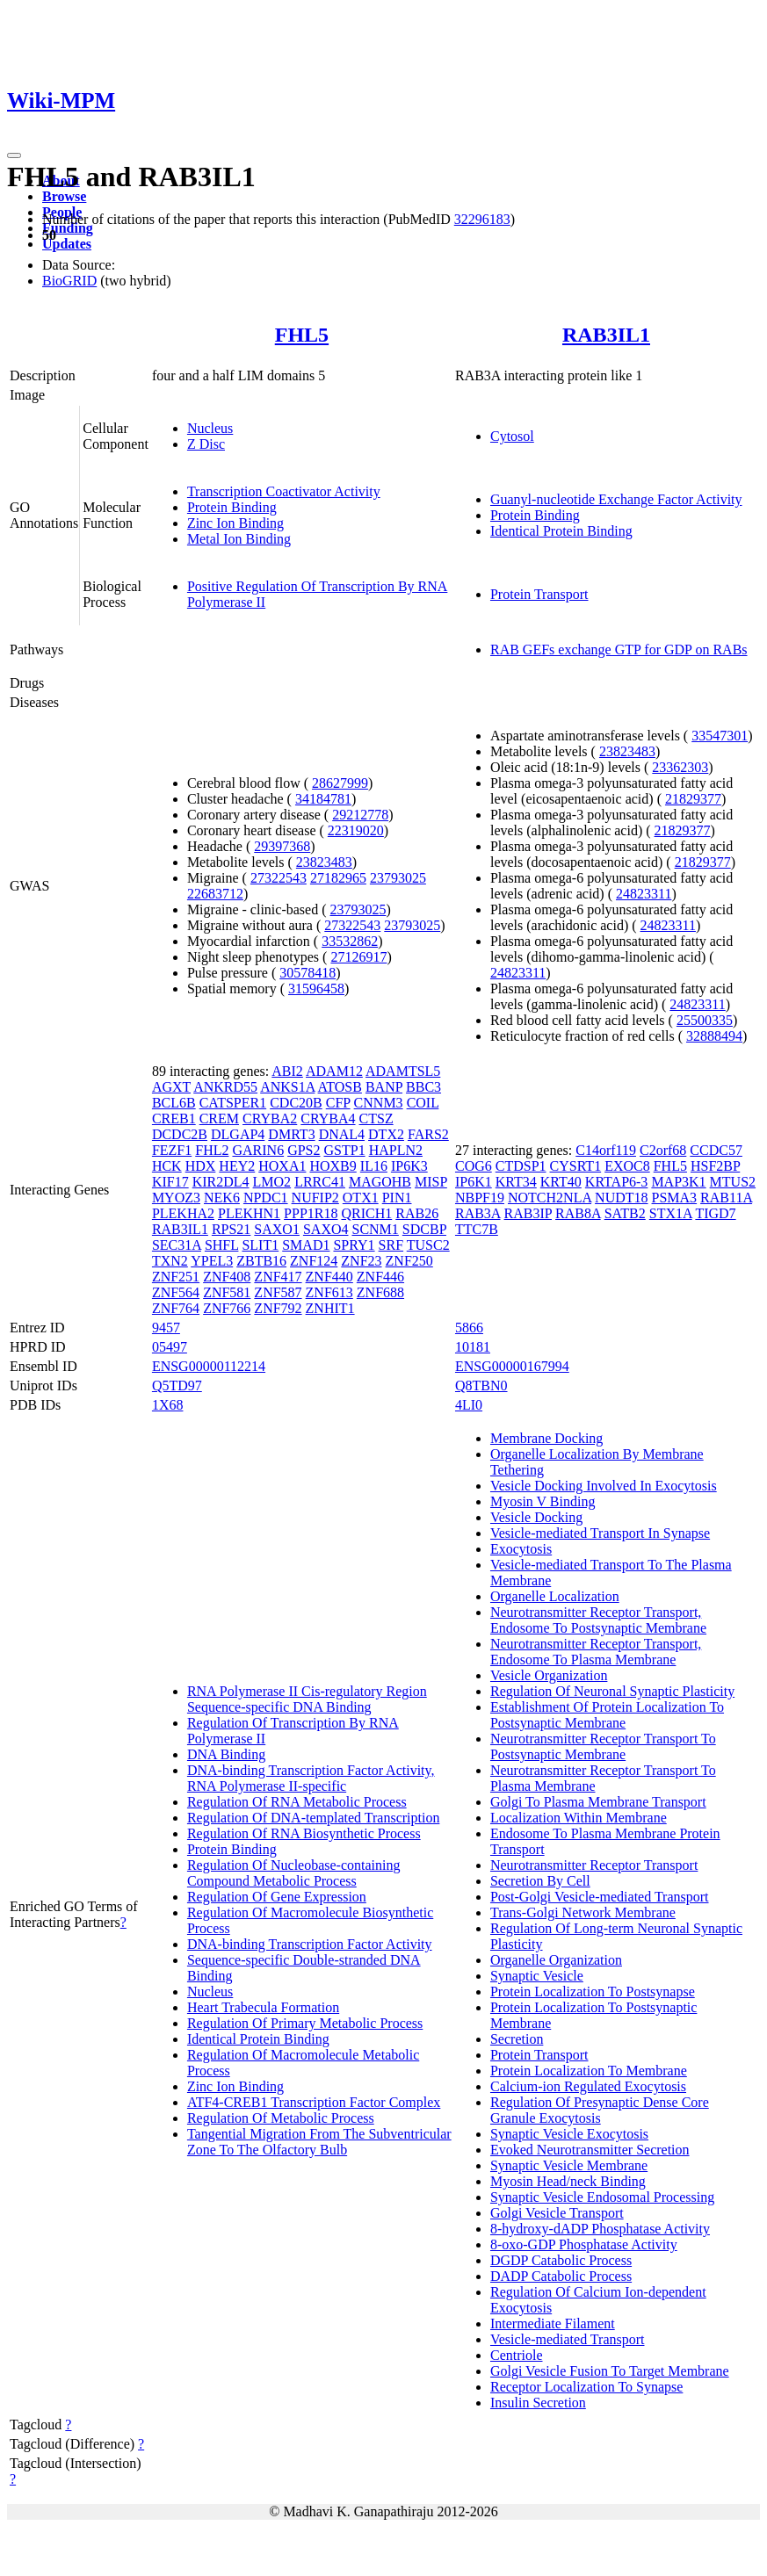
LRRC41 (319, 1181)
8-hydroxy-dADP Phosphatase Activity (600, 2228)
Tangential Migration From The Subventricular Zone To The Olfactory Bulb (319, 2141)
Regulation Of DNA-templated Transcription (313, 1817)
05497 (169, 1346)
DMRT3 (291, 1134)
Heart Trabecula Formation (263, 2007)
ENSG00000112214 (208, 1366)
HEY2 (237, 1165)
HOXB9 (332, 1165)
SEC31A (176, 1244)
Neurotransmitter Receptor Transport (594, 1865)
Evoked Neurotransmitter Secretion (590, 2149)
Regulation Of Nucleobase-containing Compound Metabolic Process (294, 1873)
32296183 (482, 219)
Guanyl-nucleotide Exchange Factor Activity (616, 499)
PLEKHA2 (183, 1213)
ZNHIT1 (330, 1308)
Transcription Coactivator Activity (283, 491)
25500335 (705, 1020)
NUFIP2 (315, 1197)
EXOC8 (627, 1165)
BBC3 (423, 1086)
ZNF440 (329, 1276)
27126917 (358, 956)
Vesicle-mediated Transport (567, 2339)
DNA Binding (226, 1754)
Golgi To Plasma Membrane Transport (598, 1801)
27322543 (278, 877)
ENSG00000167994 (512, 1366)
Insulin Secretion (538, 2402)
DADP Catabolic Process (561, 2276)
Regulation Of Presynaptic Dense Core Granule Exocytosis (599, 2110)
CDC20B (296, 1102)
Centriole (516, 2355)
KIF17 (170, 1181)
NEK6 (222, 1197)
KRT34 (516, 1181)
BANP (383, 1086)
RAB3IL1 (606, 334)
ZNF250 (409, 1260)
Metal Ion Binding (239, 538)
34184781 (323, 798)
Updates (66, 243)
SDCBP (424, 1229)
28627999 (340, 783)
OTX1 (361, 1197)
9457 (166, 1327)
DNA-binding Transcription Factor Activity (309, 1944)
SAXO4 (326, 1229)
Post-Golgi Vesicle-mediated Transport (599, 1896)
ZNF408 (226, 1276)
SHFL (222, 1244)
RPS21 (231, 1229)
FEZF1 (172, 1150)
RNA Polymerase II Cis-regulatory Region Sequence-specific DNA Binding (307, 1699)
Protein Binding (232, 507)
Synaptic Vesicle (536, 1975)
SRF (391, 1244)
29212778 (360, 814)
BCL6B (174, 1102)
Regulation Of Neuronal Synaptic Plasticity (612, 1691)
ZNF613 (329, 1292)
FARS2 (428, 1134)
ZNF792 (277, 1308)
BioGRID (69, 280)
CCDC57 (716, 1150)
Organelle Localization (554, 1596)
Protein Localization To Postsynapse (592, 1991)
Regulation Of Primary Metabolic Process (305, 2023)
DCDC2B (179, 1134)
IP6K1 (473, 1181)
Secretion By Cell (540, 1880)
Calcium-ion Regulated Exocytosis (588, 2086)
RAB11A (726, 1197)
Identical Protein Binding (561, 530)
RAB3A (478, 1213)
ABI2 (287, 1071)
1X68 (168, 1404)
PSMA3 (675, 1197)
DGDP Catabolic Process (561, 2260)
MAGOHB (380, 1181)
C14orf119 (605, 1150)
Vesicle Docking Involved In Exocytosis (603, 1485)
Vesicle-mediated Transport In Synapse (600, 1533)
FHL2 (211, 1150)
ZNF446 (380, 1276)
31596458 (316, 988)
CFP (338, 1102)
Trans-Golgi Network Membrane (583, 1912)
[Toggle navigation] (14, 155)
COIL (423, 1102)
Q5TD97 (177, 1385)
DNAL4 (342, 1134)
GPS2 (303, 1150)
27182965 (338, 877)
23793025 (398, 877)
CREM (219, 1118)
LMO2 (272, 1181)
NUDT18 (621, 1197)
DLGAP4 (237, 1134)
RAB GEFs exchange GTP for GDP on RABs (619, 649)
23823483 (324, 862)
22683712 (215, 893)
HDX (200, 1165)
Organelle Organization (556, 1959)
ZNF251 (175, 1276)
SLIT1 (260, 1244)
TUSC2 (428, 1244)
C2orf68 (663, 1150)
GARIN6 (258, 1150)
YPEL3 (212, 1260)
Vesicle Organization (548, 1675)
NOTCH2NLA (549, 1197)
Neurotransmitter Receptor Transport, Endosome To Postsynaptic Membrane (598, 1620)
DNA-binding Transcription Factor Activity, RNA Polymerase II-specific (311, 1778)
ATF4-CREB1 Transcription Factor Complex (313, 2102)
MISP (431, 1181)
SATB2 (625, 1213)
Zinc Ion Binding (235, 523)
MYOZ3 (176, 1197)
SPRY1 (353, 1244)
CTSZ (376, 1118)
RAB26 (416, 1213)
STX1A (670, 1213)
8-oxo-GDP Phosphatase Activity (583, 2244)
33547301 (719, 735)
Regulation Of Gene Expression (276, 1896)
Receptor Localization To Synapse (586, 2386)
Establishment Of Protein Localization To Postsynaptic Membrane (607, 1714)
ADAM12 (334, 1071)
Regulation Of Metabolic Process (280, 2118)
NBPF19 (479, 1197)
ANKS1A (287, 1086)
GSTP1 (344, 1150)
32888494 (714, 1035)
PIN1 (397, 1197)
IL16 (373, 1165)
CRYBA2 (269, 1118)
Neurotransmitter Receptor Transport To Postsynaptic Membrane (603, 1746)
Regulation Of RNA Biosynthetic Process (304, 1833)
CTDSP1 (521, 1165)
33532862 (350, 941)
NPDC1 (265, 1197)
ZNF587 (277, 1292)
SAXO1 (277, 1229)
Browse (64, 196)
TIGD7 (715, 1213)
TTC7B (476, 1229)
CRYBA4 (327, 1118)
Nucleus (210, 428)
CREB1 (174, 1118)
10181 (472, 1346)
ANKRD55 (225, 1086)
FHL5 (302, 334)
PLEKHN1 (249, 1213)
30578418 (307, 972)
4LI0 (468, 1404)
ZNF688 (380, 1292)
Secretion (516, 2038)
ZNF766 (226, 1308)
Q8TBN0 (481, 1385)
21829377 (693, 798)
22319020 (356, 830)
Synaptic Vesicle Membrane (569, 2165)
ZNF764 (175, 1308)
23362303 (680, 767)
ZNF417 (277, 1276)
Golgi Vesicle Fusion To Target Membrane (609, 2370)
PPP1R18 (310, 1213)
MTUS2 (733, 1181)
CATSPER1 (232, 1102)
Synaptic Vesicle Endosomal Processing (602, 2197)
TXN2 (170, 1260)
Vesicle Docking (536, 1517)
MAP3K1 (678, 1181)
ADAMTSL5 (402, 1071)
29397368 (282, 846)
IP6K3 (409, 1165)
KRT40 (561, 1181)
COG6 (473, 1165)
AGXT (171, 1086)
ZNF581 (226, 1292)
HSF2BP (715, 1165)
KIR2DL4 (221, 1181)
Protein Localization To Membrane (588, 2070)
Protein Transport (539, 594)
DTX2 (386, 1134)
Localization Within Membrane (578, 1817)
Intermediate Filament (552, 2323)
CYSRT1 (576, 1165)
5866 (469, 1327)
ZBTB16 (261, 1260)
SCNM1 (374, 1229)
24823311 (643, 893)
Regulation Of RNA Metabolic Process (297, 1801)
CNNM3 (378, 1102)
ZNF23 (361, 1260)
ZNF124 (313, 1260)
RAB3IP (528, 1213)
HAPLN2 (396, 1150)
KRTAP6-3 (616, 1181)
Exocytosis (521, 1548)
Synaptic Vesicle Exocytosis (569, 2133)
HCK (167, 1165)
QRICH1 (366, 1213)
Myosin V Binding (542, 1501)
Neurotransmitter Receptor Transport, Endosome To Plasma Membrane (595, 1651)
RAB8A (578, 1213)
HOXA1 (282, 1165)
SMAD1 (305, 1244)
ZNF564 (175, 1292)
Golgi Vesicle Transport (557, 2212)
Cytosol (512, 436)
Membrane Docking (546, 1438)
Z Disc (206, 444)
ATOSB (340, 1086)
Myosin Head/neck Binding (568, 2181)
